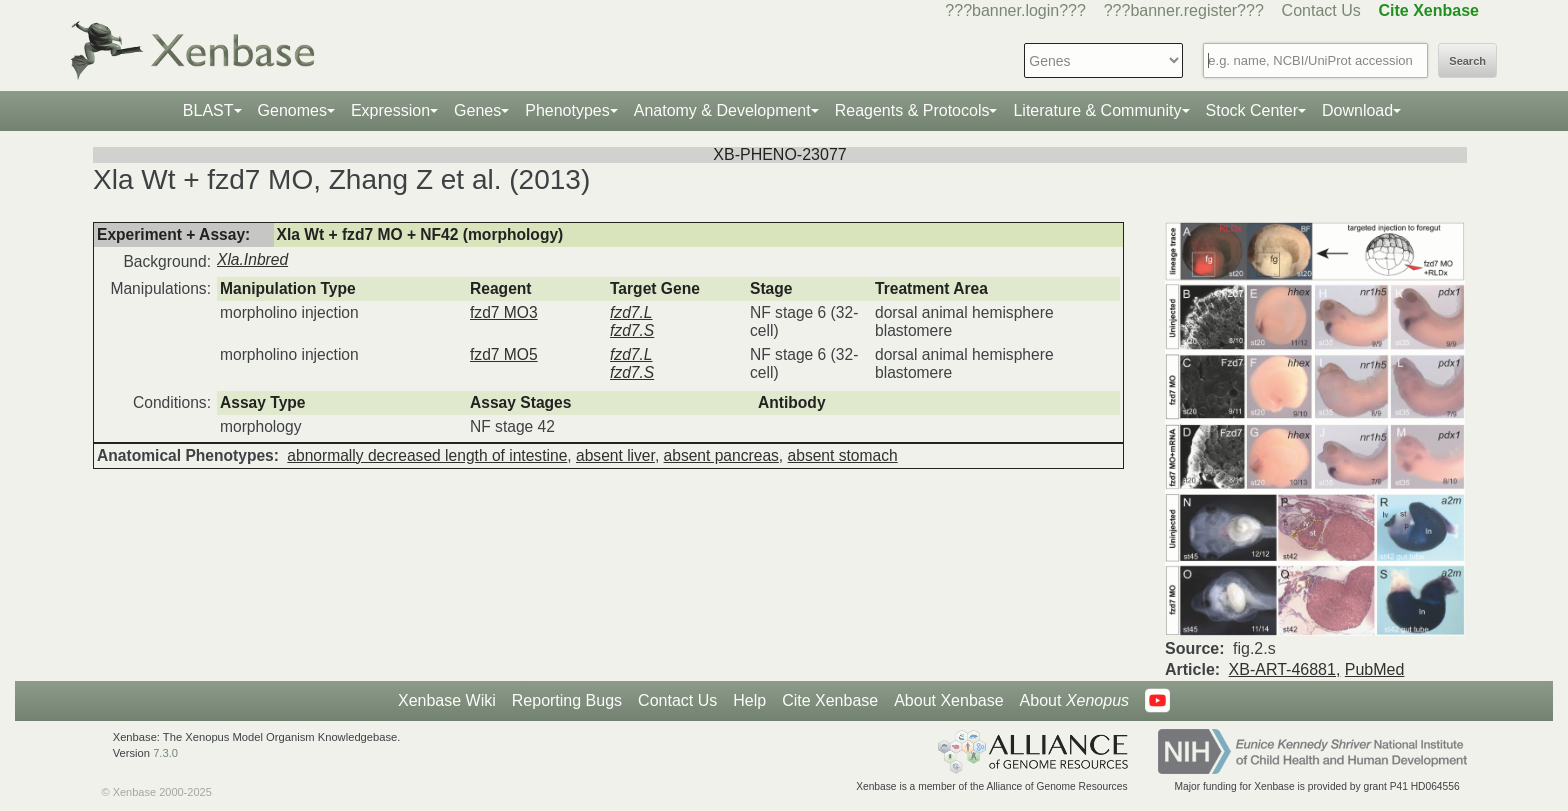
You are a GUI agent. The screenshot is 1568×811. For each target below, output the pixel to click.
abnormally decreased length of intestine (427, 455)
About (1074, 701)
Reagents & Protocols (912, 110)
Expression (390, 110)
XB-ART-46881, (1285, 669)
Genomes (292, 110)
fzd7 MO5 (504, 354)
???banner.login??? (1015, 10)
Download (1357, 110)
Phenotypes (567, 110)
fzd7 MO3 (504, 312)
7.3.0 (165, 753)
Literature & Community (1097, 110)
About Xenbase (948, 700)
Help (749, 700)
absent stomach (843, 455)
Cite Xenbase (830, 700)
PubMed (1375, 669)
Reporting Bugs (567, 700)
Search (1467, 61)
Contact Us (1321, 10)
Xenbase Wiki (447, 700)
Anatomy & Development (722, 110)
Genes (477, 110)
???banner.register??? (1184, 10)
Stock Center (1252, 110)
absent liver (615, 455)
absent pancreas (721, 455)
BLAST (208, 110)
